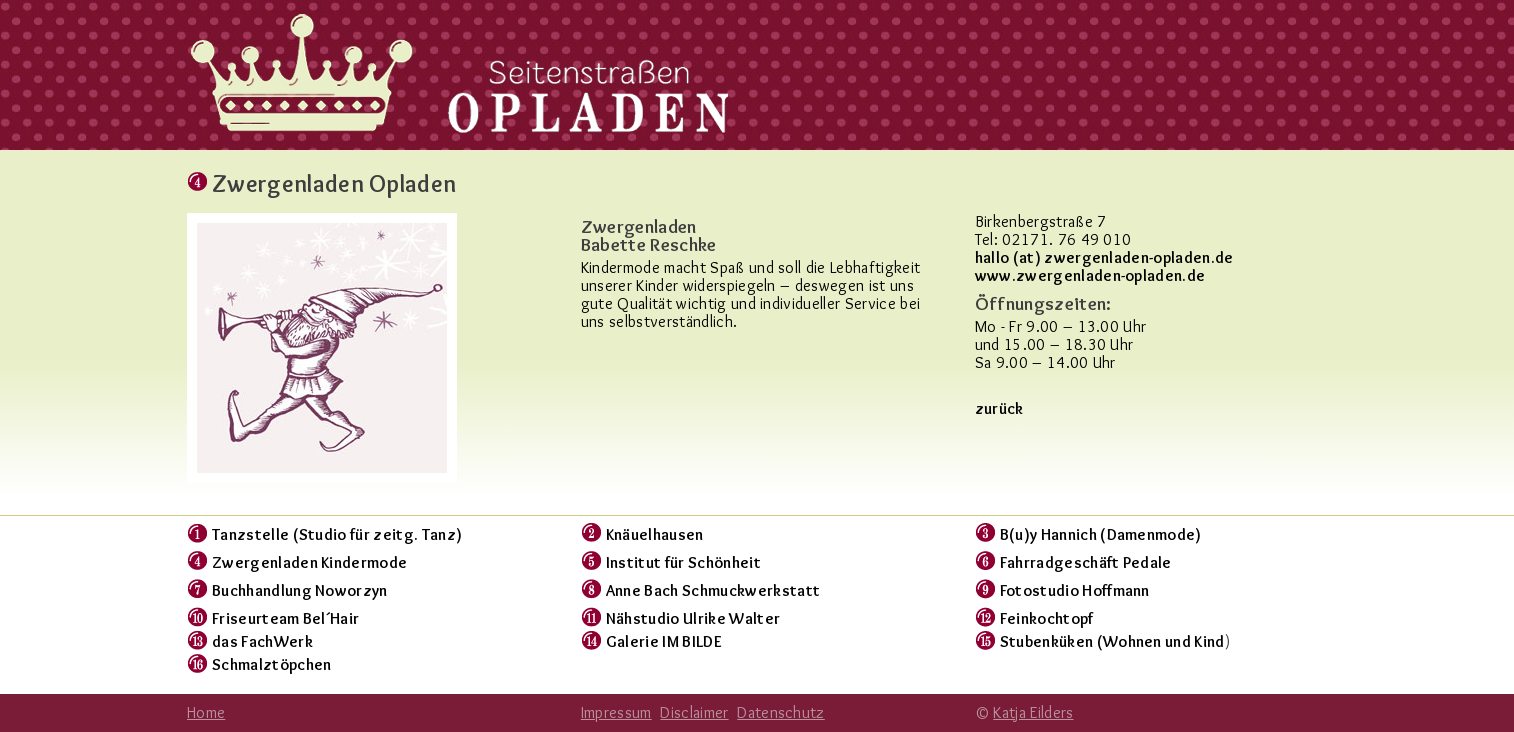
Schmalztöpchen (271, 664)
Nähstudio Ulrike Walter (693, 618)
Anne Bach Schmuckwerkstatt (713, 590)
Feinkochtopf (1047, 618)
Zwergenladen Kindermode (309, 562)
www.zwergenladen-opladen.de (1090, 275)
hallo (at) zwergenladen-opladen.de (1104, 257)
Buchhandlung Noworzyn (300, 590)
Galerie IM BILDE (664, 641)
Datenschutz (781, 712)
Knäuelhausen (655, 534)
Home (206, 712)
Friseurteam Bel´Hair (285, 618)
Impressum (616, 712)
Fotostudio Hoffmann (1075, 590)
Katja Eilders (1033, 712)
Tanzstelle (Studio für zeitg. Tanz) (337, 534)
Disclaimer (694, 712)
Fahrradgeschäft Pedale (1086, 562)
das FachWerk (262, 641)
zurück (999, 408)
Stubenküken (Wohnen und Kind (1112, 641)
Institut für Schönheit (683, 562)
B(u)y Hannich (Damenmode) (1101, 534)
